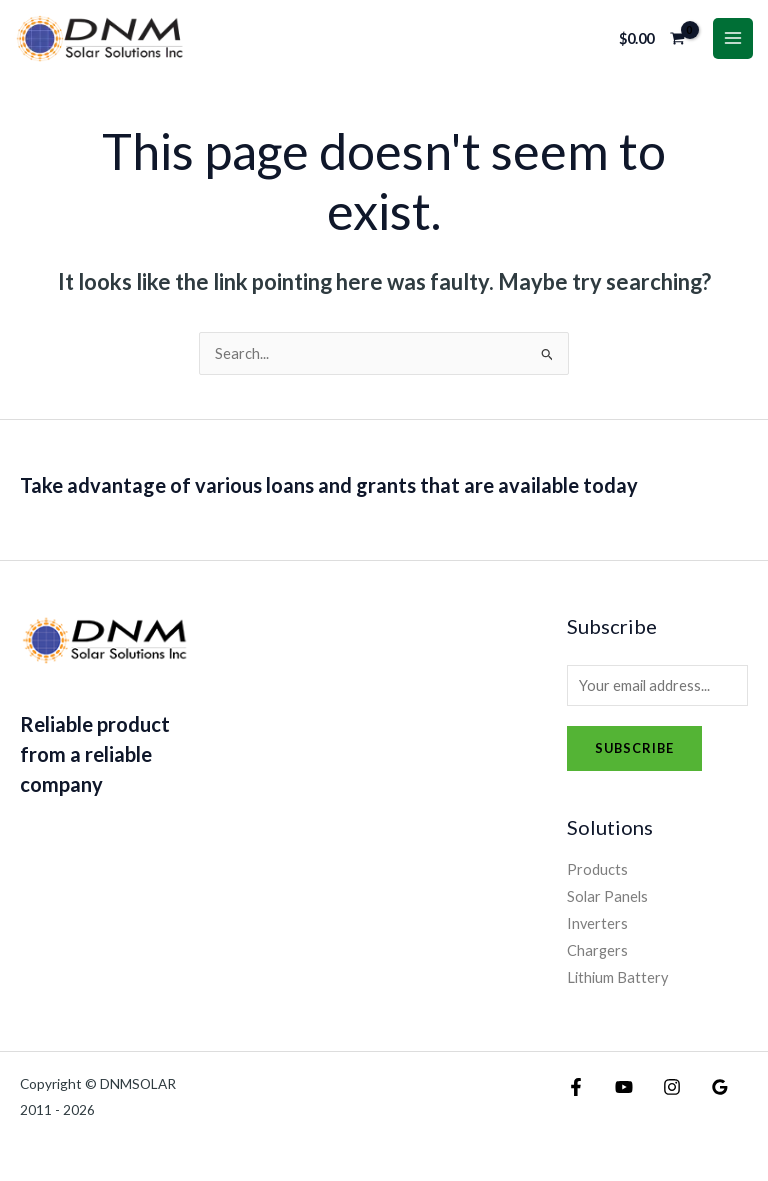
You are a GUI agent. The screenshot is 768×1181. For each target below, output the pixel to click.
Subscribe (634, 756)
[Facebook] (576, 1096)
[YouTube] (606, 1096)
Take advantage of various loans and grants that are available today (329, 493)
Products (597, 877)
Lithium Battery (617, 985)
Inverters (597, 931)
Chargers (597, 958)
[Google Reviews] (666, 1096)
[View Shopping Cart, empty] (652, 42)
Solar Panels (607, 904)
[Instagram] (636, 1096)
